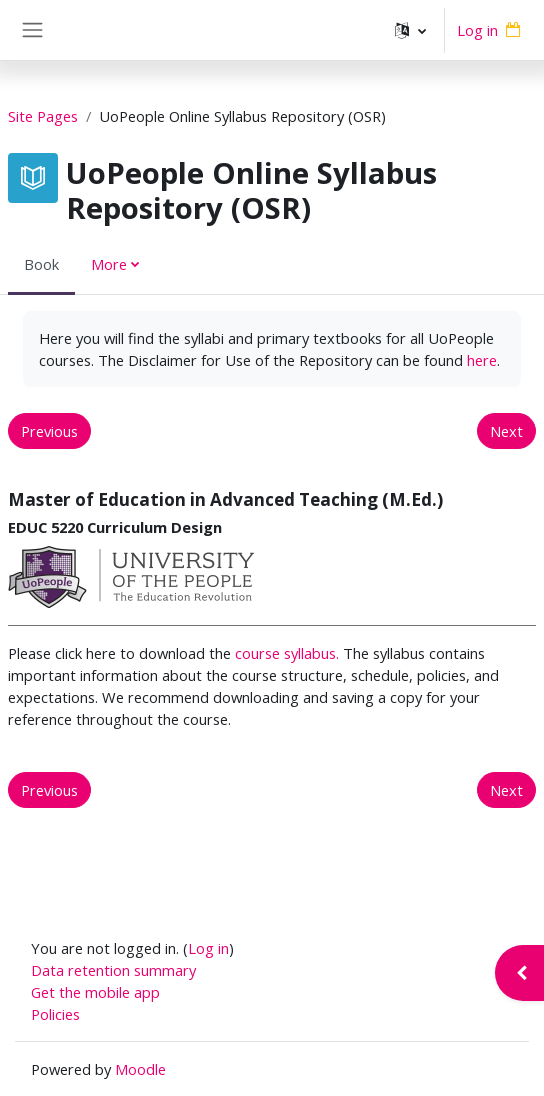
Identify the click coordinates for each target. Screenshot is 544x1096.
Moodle (140, 1069)
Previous (49, 431)
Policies (55, 1014)
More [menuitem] (109, 264)
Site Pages (43, 116)
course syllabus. (287, 653)
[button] (410, 30)
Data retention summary (113, 970)
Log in (477, 30)
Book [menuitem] (41, 264)
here (482, 360)
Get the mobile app (95, 992)
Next (506, 431)
